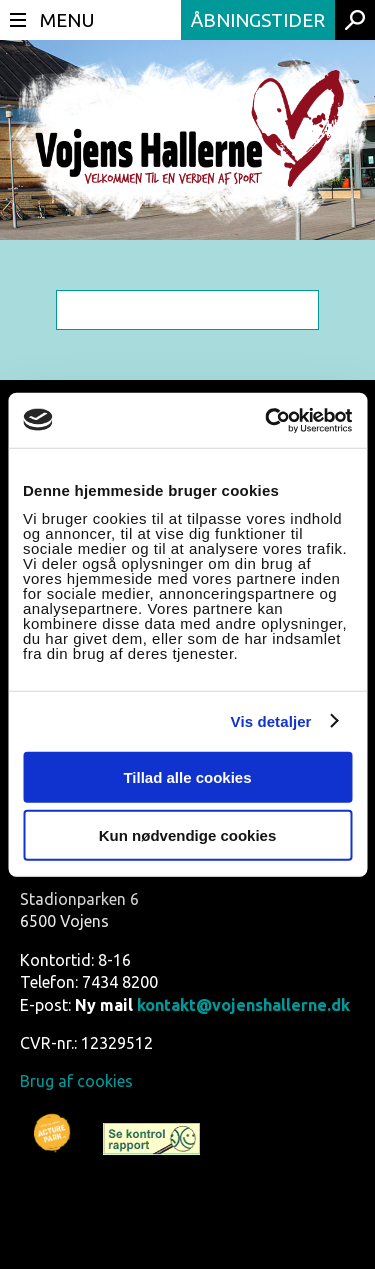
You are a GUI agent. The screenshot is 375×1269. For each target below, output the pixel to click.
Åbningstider (258, 20)
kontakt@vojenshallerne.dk (243, 1005)
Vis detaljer (271, 721)
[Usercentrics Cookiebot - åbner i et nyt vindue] (267, 420)
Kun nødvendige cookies (188, 835)
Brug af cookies (76, 1081)
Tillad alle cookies (187, 776)
